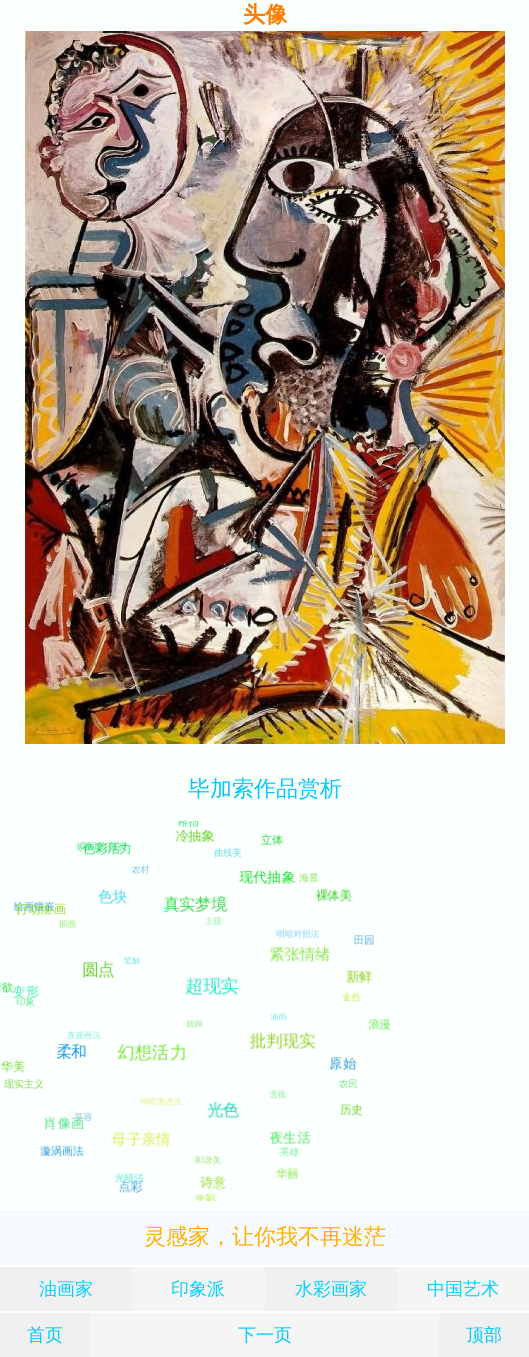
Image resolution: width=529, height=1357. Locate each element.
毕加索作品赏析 (265, 788)
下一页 (265, 1334)
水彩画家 (331, 1288)
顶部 (484, 1334)
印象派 (198, 1288)
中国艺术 (463, 1288)
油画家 (66, 1288)
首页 (45, 1334)
